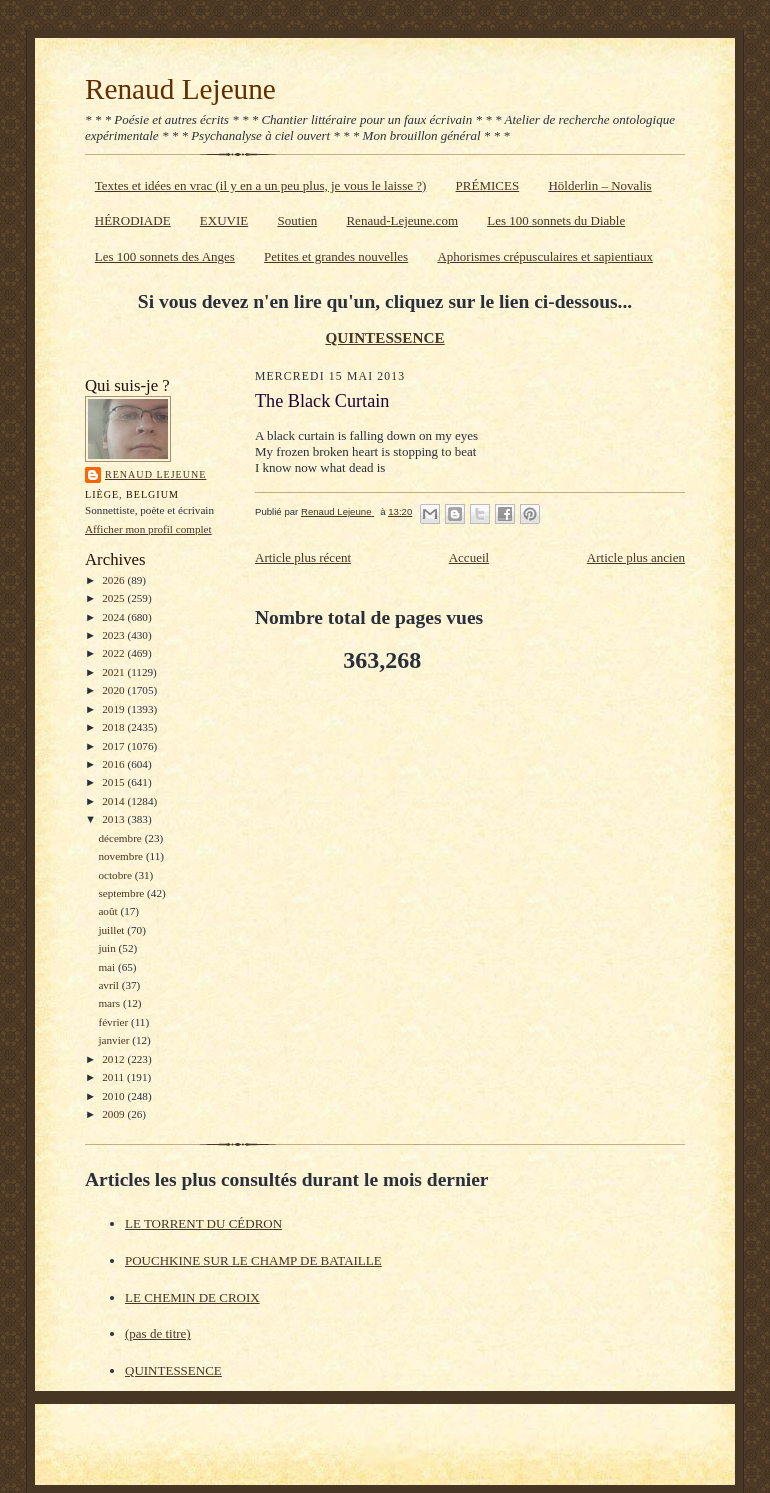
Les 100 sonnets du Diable (556, 220)
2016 (114, 764)
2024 (114, 617)
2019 (114, 709)
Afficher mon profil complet (148, 529)
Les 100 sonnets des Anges (165, 256)
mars (110, 1003)
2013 (114, 819)
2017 (114, 746)
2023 (114, 635)
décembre (121, 838)
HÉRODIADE (133, 220)
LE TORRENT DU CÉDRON (203, 1223)
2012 (114, 1059)
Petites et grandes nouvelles (336, 256)
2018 (114, 727)
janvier (115, 1040)
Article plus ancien (636, 557)
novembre (121, 856)
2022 (114, 653)
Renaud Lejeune (180, 89)
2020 (114, 690)
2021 (114, 672)
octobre (116, 875)
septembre (122, 893)
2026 (114, 580)
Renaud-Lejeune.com (402, 220)
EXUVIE (224, 220)
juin (108, 948)
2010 (114, 1096)
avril (109, 985)
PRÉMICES (488, 185)
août (109, 911)
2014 (114, 801)
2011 (114, 1077)
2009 (114, 1114)
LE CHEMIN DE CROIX (192, 1297)
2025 (114, 598)
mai (108, 967)
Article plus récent (303, 557)
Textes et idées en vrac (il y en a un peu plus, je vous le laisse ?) (261, 185)
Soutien (297, 220)
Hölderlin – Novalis (599, 185)
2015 (114, 782)
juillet (112, 930)
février (114, 1022)
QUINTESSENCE (384, 337)
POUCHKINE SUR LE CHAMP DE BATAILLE (253, 1260)
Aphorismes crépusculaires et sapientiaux (545, 256)
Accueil (469, 557)
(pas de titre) (158, 1333)
